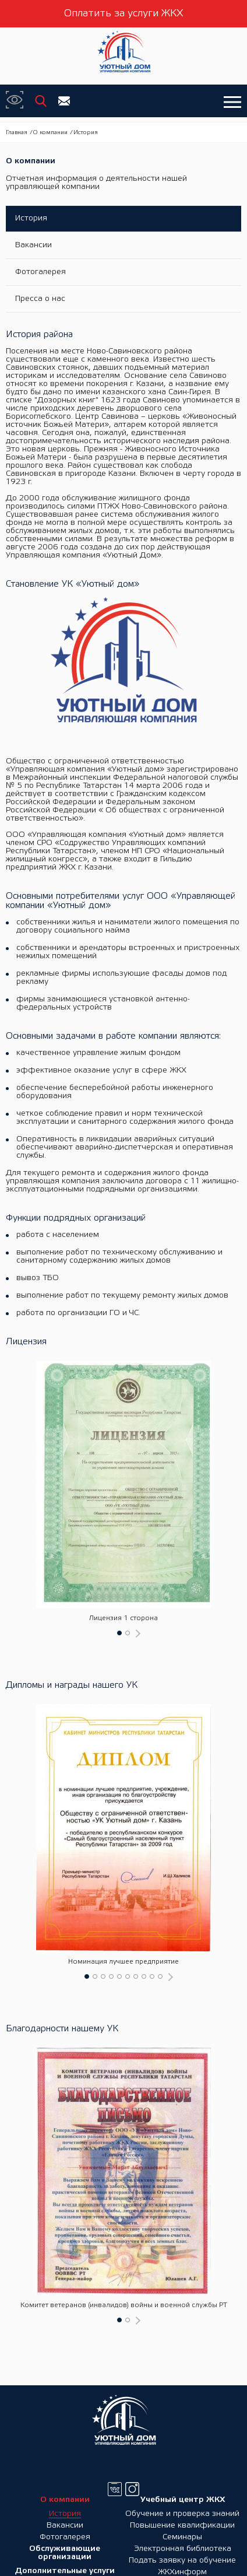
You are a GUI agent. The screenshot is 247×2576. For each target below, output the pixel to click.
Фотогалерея (40, 272)
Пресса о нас (40, 299)
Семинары (182, 2537)
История (31, 218)
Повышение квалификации (182, 2525)
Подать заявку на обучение (182, 2560)
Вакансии (33, 245)
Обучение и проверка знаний (182, 2514)
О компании (50, 132)
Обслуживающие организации (64, 2553)
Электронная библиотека (182, 2549)
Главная (16, 132)
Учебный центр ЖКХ (182, 2500)
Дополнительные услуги (65, 2571)
